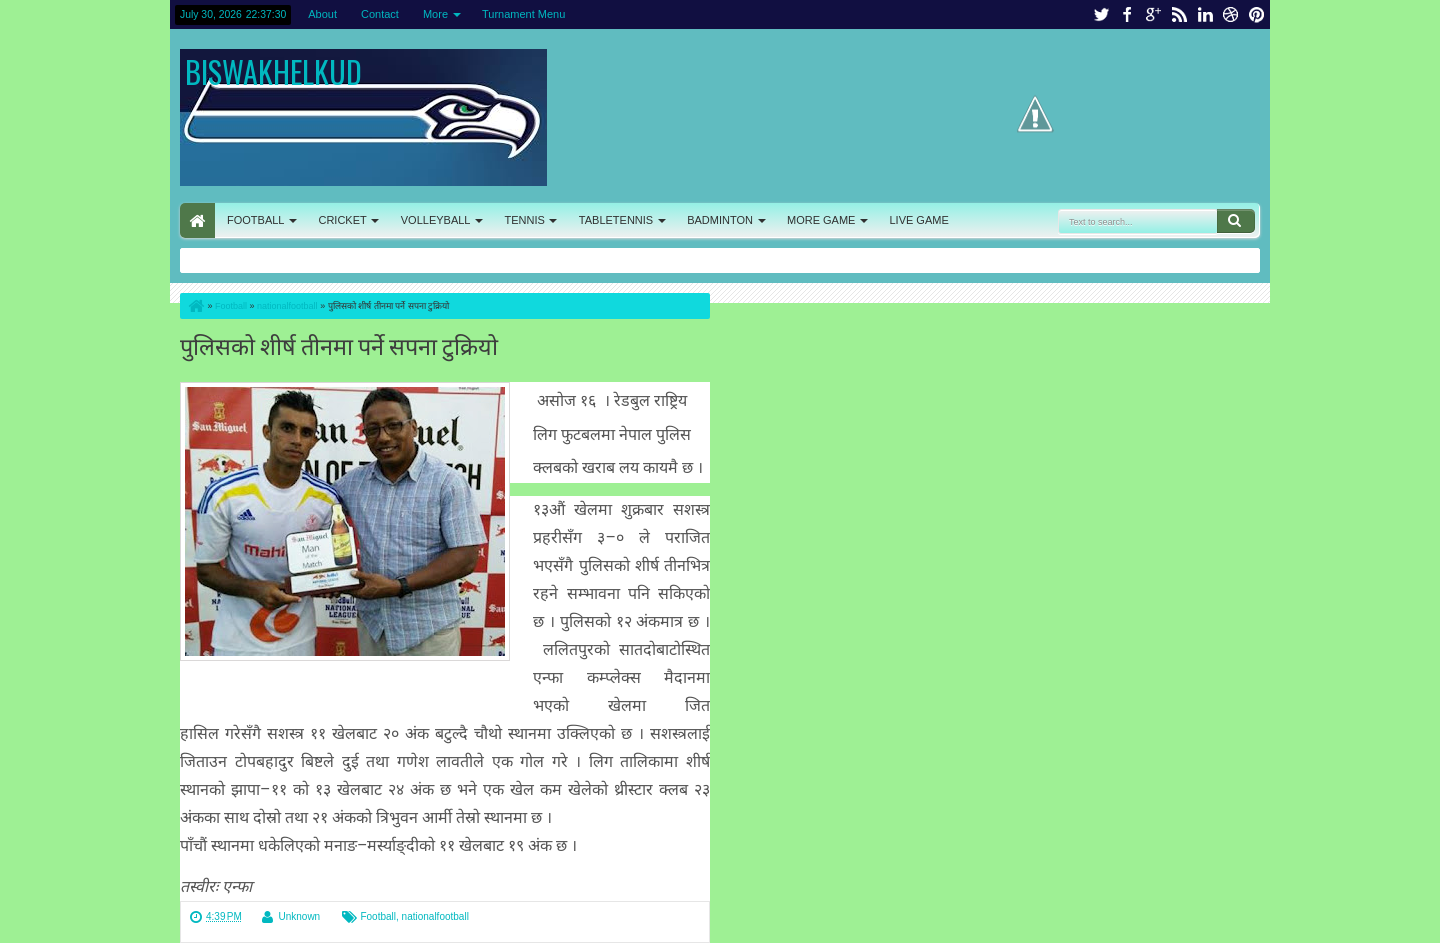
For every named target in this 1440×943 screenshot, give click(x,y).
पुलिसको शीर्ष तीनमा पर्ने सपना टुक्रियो (339, 344)
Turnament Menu (523, 14)
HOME (197, 220)
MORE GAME (821, 220)
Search (1236, 221)
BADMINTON (720, 220)
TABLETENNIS (616, 220)
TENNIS (524, 220)
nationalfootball (435, 916)
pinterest (1257, 14)
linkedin (1205, 14)
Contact (380, 14)
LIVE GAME (918, 220)
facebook (1127, 14)
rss (1179, 14)
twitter (1101, 14)
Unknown (299, 916)
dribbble (1231, 14)
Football (378, 916)
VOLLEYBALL (436, 220)
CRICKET (342, 220)
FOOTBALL (255, 220)
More (435, 14)
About (322, 14)
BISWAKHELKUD (273, 71)
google (1153, 14)
